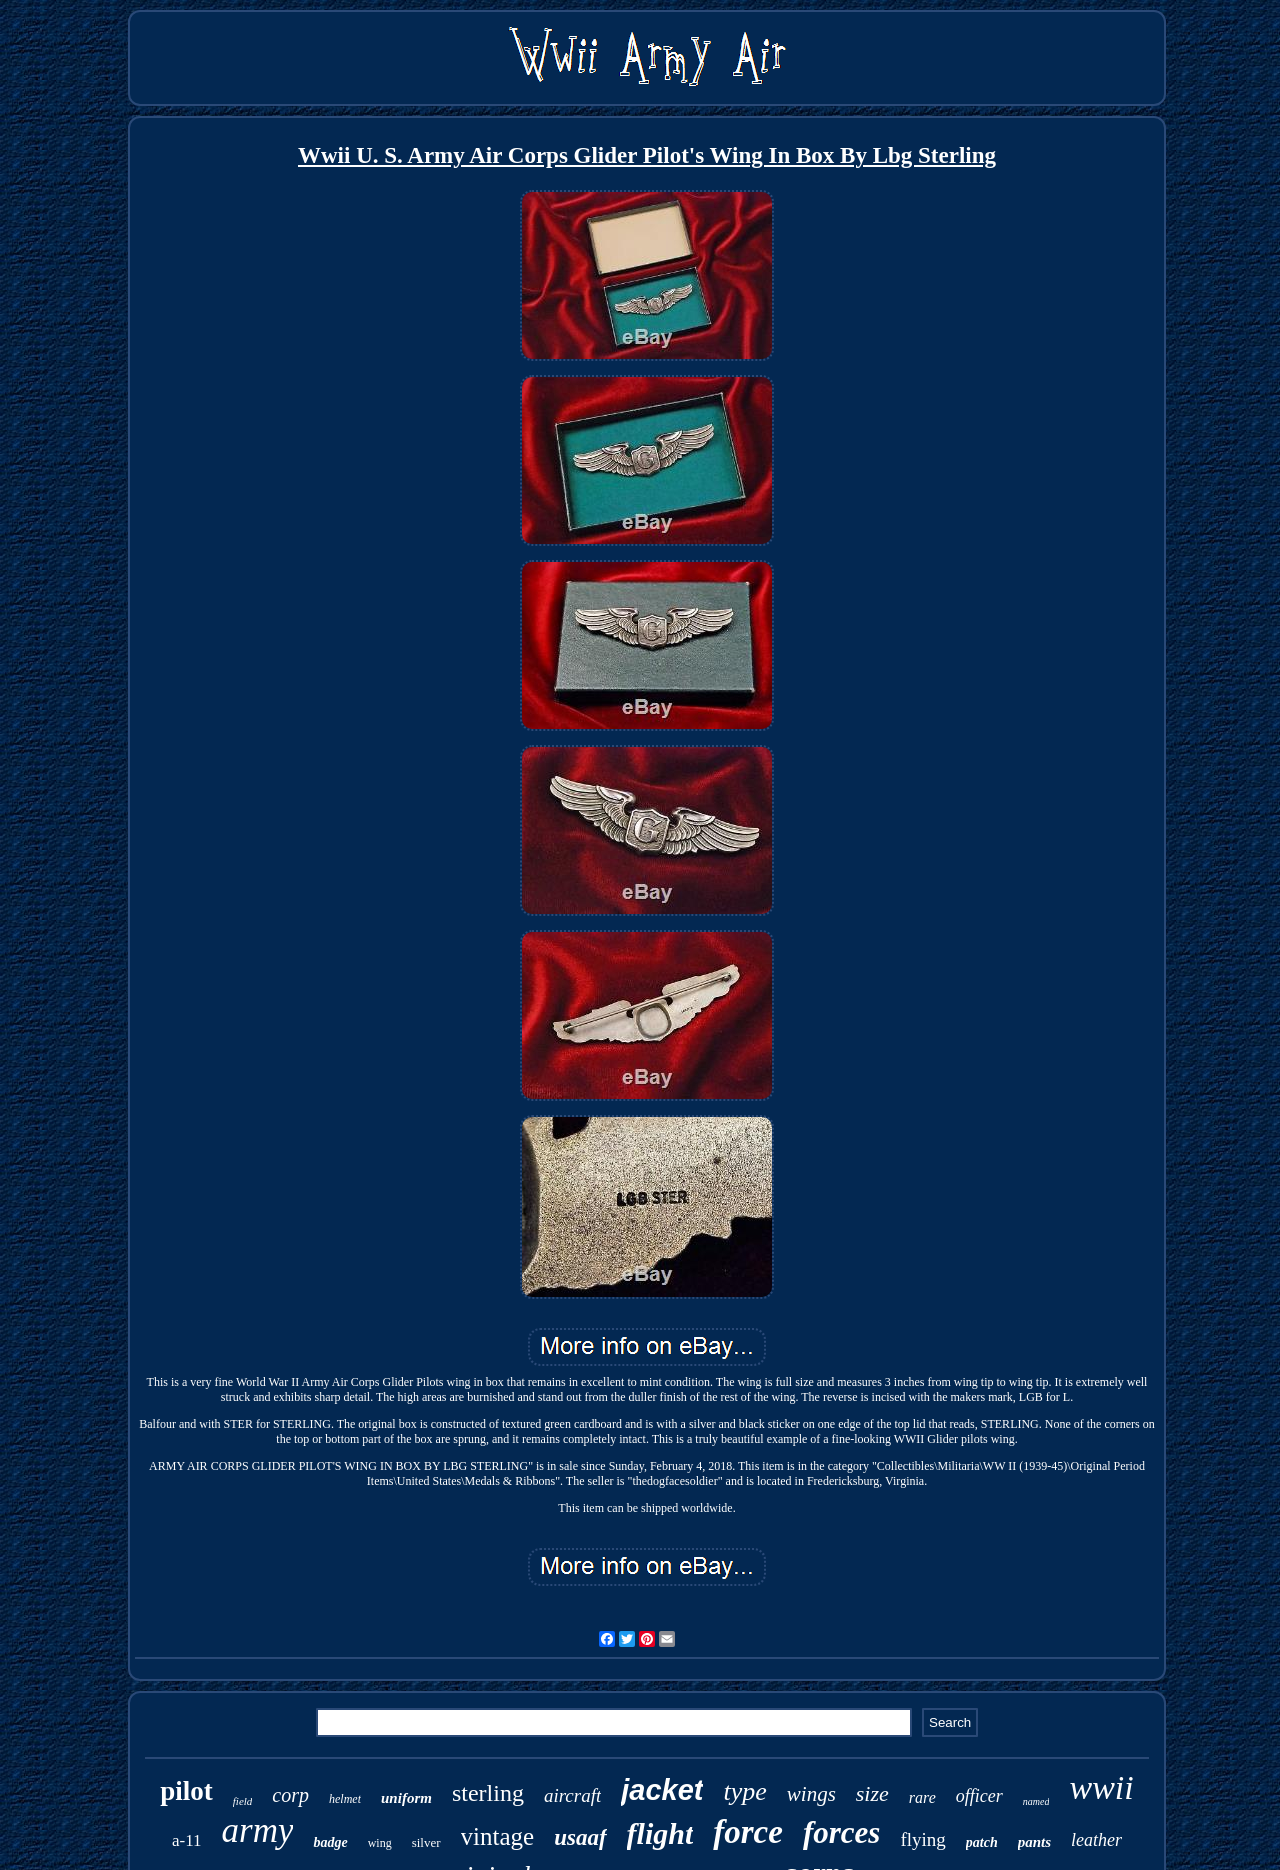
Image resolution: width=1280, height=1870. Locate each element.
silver (426, 1842)
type (744, 1791)
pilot (186, 1791)
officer (979, 1796)
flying (922, 1839)
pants (1034, 1842)
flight (660, 1833)
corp (290, 1795)
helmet (345, 1799)
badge (330, 1842)
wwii (1101, 1787)
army (258, 1830)
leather (1096, 1840)
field (243, 1801)
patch (982, 1842)
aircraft (572, 1795)
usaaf (580, 1837)
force (748, 1832)
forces (841, 1832)
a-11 (187, 1840)
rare (922, 1797)
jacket (662, 1790)
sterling (488, 1793)
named (1036, 1801)
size (872, 1793)
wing (380, 1843)
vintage (498, 1836)
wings (811, 1794)
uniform (406, 1798)
